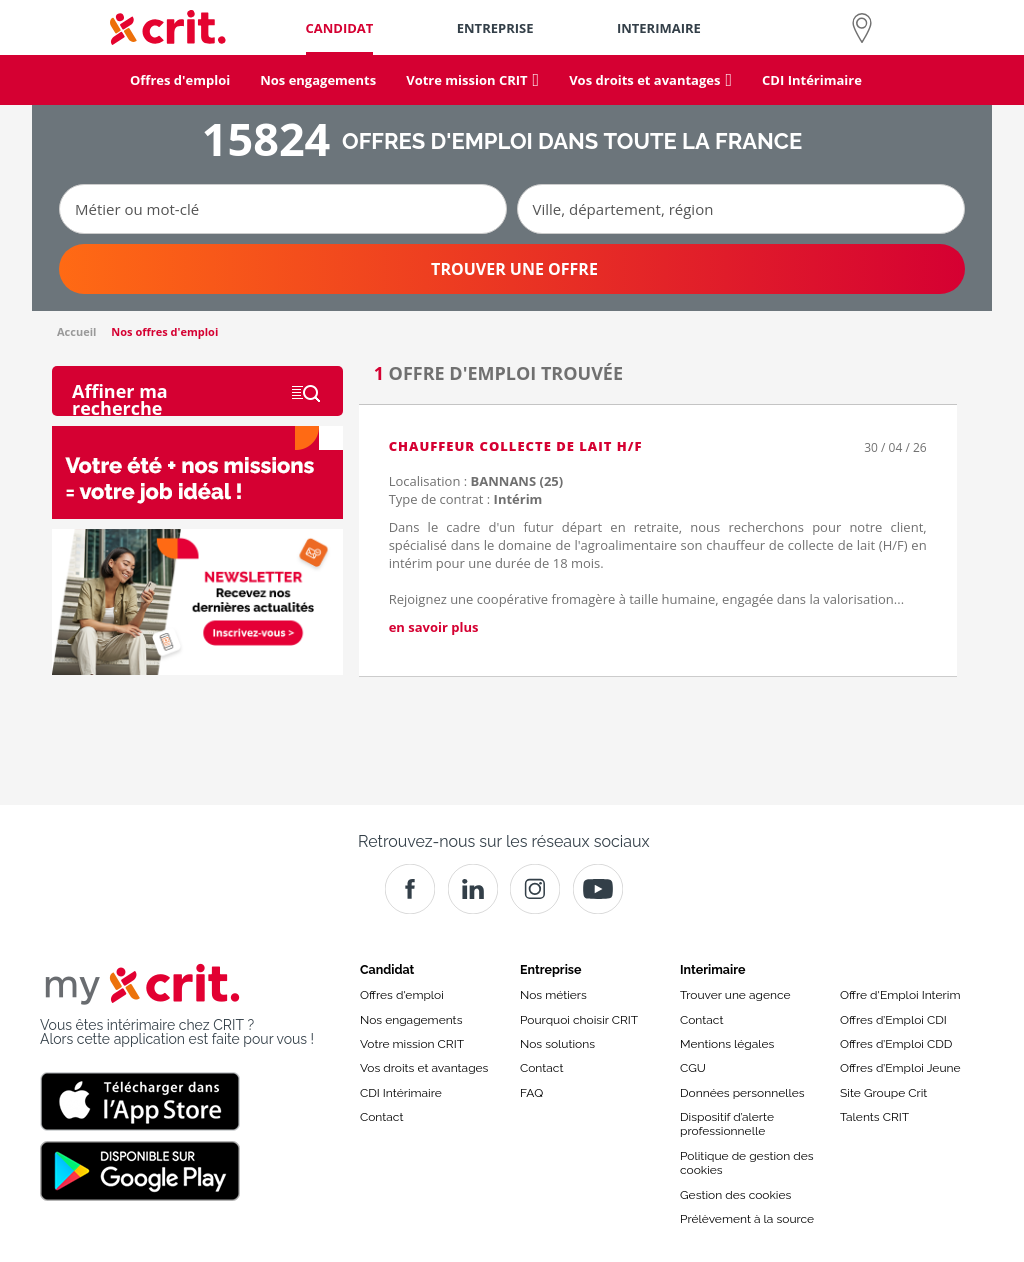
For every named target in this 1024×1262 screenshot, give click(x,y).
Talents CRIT (874, 1117)
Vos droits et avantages (424, 1068)
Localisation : (476, 481)
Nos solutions (557, 1044)
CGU (693, 1068)
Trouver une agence (735, 995)
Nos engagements (411, 1020)
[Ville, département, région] (741, 209)
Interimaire (712, 969)
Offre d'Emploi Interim (900, 995)
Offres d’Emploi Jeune (900, 1068)
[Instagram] (535, 889)
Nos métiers (553, 995)
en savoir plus (434, 627)
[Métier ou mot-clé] (283, 209)
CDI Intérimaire (401, 1093)
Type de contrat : (466, 499)
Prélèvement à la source (747, 1219)
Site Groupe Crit (883, 1093)
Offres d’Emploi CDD (896, 1044)
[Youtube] (598, 889)
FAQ (531, 1093)
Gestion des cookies (735, 1195)
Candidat (387, 969)
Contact (381, 1117)
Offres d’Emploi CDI (893, 1020)
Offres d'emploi (402, 995)
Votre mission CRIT (412, 1044)
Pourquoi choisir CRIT (579, 1020)
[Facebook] (410, 889)
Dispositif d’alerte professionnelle (727, 1124)
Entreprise (551, 969)
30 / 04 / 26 (895, 447)
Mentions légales (727, 1044)
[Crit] (473, 889)
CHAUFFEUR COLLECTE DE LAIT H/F (516, 446)
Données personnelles (742, 1093)
